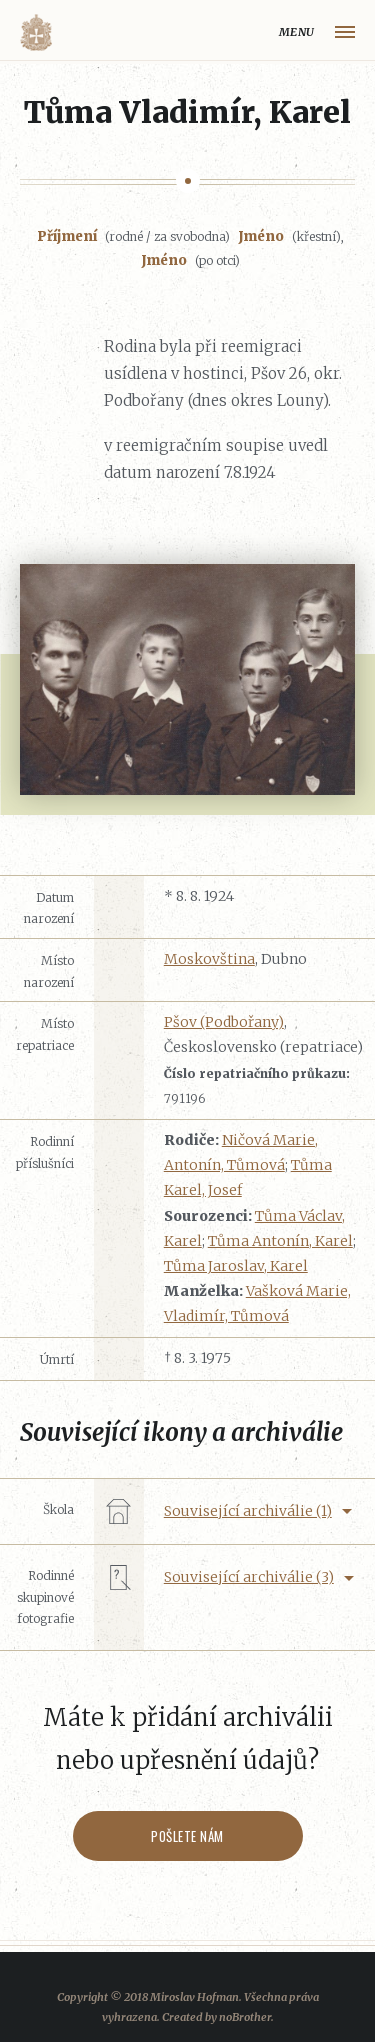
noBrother (245, 2017)
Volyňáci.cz (36, 32)
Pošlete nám (187, 1836)
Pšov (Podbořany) (224, 1022)
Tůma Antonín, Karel (280, 1241)
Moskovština (209, 959)
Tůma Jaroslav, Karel (236, 1266)
